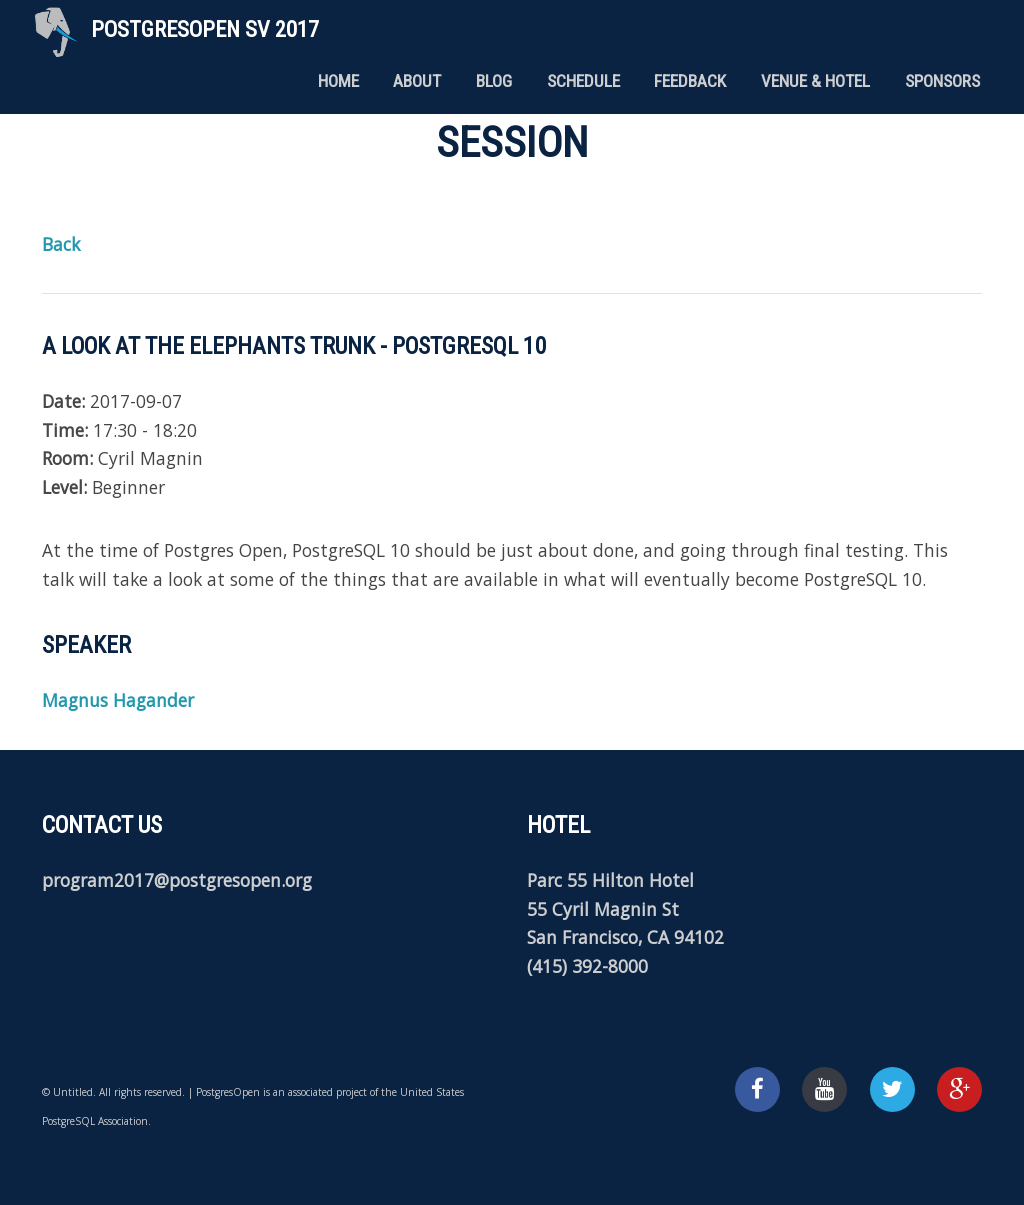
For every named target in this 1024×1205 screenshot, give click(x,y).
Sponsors (942, 81)
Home (338, 81)
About (417, 81)
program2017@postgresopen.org (177, 880)
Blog (494, 81)
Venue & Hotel (815, 81)
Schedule (583, 81)
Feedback (690, 81)
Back (61, 244)
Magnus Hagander (118, 700)
